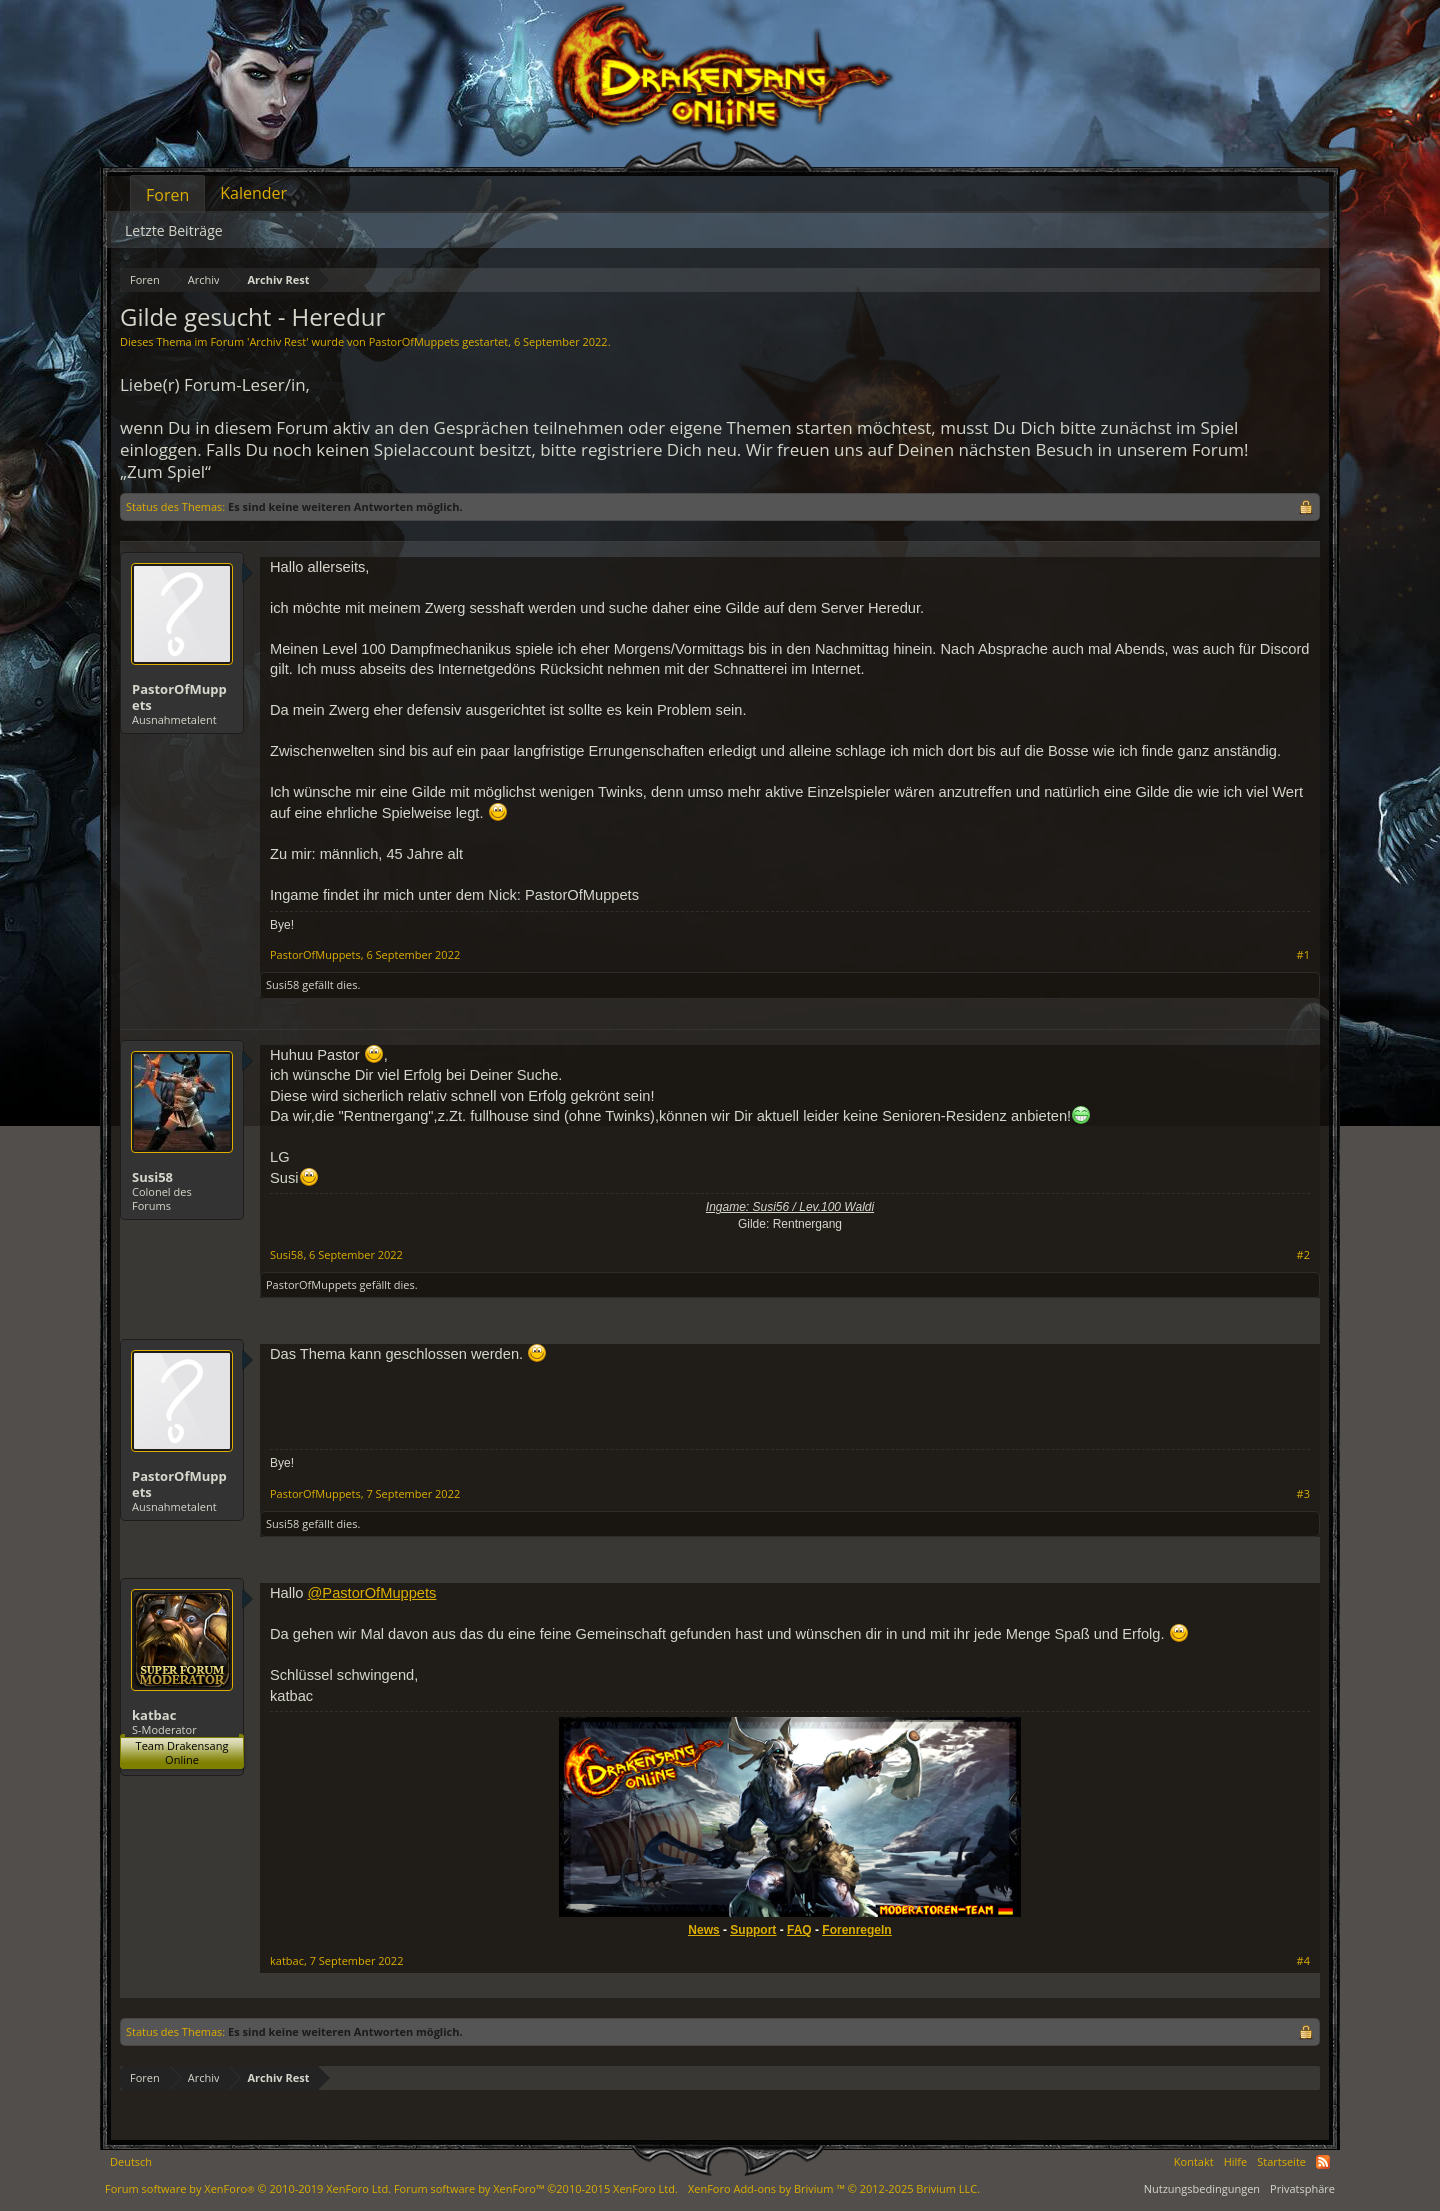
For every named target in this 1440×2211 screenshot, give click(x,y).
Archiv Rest (277, 341)
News (703, 1930)
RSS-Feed (1323, 2162)
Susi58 (282, 984)
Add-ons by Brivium (834, 2188)
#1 (1303, 955)
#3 (1303, 1494)
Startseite (1281, 2161)
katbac (154, 1715)
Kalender (253, 193)
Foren (167, 195)
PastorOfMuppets (414, 341)
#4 (1303, 1961)
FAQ (799, 1930)
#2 (1303, 1255)
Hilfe (1236, 2161)
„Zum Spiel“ (165, 471)
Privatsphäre (1302, 2188)
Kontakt (1194, 2161)
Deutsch (131, 2161)
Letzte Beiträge (174, 230)
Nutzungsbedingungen (1202, 2188)
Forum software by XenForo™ (536, 2188)
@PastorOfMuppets (371, 1593)
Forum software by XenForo (248, 2188)
